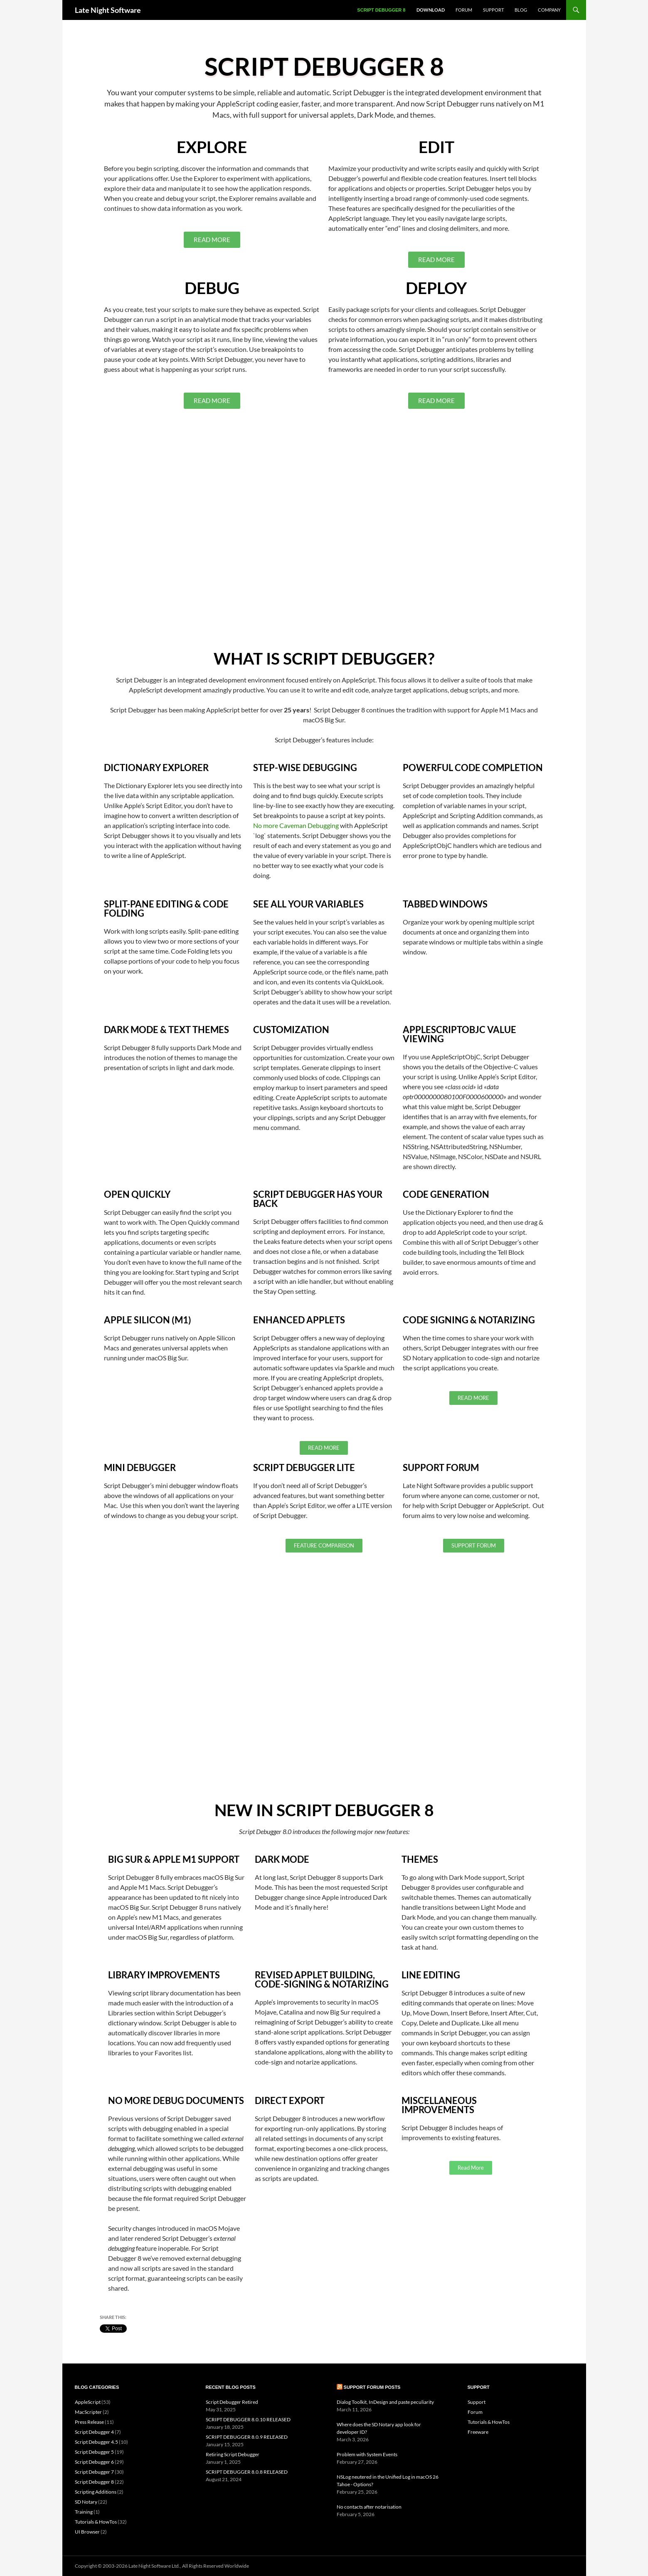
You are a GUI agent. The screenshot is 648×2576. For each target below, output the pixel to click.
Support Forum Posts (372, 2387)
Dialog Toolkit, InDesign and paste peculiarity (385, 2402)
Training (84, 2512)
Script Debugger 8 (381, 9)
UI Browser (87, 2532)
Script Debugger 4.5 (96, 2442)
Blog (521, 9)
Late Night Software (108, 10)
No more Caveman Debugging (296, 825)
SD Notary (86, 2502)
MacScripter (88, 2412)
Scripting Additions (95, 2492)
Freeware (478, 2432)
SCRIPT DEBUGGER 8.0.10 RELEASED (248, 2419)
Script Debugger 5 (94, 2452)
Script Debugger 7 (94, 2472)
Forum (464, 9)
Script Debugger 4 (94, 2432)
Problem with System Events (367, 2454)
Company (549, 9)
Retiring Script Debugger (232, 2454)
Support (493, 9)
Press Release (89, 2422)
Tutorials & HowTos (96, 2522)
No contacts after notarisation (369, 2507)
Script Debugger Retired (232, 2402)
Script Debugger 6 (94, 2462)
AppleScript (88, 2402)
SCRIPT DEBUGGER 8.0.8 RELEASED (247, 2472)
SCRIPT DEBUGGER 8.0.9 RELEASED (247, 2437)
